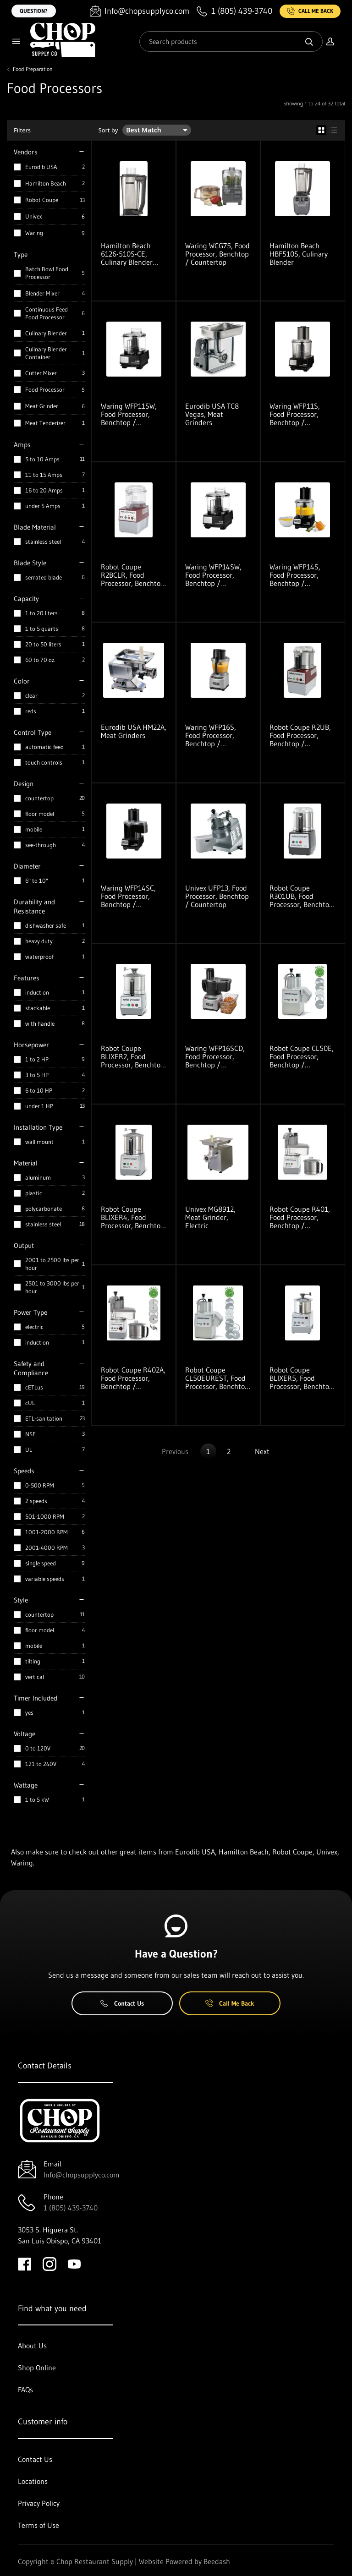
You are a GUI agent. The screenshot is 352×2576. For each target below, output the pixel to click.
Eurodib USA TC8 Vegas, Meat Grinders (212, 414)
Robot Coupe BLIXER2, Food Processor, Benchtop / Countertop (133, 1056)
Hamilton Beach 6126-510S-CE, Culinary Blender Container (127, 253)
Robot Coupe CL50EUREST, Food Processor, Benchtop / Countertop (217, 1378)
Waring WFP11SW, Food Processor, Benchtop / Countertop (129, 414)
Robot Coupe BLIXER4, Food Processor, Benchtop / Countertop (133, 1217)
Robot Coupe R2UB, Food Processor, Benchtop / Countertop (300, 735)
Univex (33, 216)
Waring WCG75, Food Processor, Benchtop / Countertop (217, 253)
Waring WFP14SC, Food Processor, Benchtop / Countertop (128, 896)
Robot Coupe (41, 199)
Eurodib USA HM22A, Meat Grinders (133, 731)
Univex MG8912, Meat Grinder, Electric (210, 1217)
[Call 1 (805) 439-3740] (234, 11)
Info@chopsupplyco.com (82, 2174)
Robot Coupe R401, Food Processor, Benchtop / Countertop (300, 1217)
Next (262, 1451)
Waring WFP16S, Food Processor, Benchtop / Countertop (210, 735)
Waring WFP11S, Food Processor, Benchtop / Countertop (295, 414)
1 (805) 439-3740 (71, 2207)
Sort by (108, 130)
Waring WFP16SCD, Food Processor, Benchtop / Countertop (215, 1056)
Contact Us (122, 2003)
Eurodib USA (41, 166)
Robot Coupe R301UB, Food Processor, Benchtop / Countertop (301, 896)
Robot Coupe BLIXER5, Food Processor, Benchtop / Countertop (301, 1378)
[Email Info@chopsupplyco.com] (139, 11)
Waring (34, 232)
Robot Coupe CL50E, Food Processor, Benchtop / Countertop (302, 1056)
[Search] (231, 41)
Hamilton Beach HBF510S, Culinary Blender (299, 253)
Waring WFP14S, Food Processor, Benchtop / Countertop (295, 575)
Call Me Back (310, 11)
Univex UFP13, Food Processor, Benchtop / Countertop (217, 896)
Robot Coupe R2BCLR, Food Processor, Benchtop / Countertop (133, 575)
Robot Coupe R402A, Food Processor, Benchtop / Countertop (133, 1378)
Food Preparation (33, 69)
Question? (34, 10)
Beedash (217, 2561)
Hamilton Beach (45, 183)
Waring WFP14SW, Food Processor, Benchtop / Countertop (213, 575)
